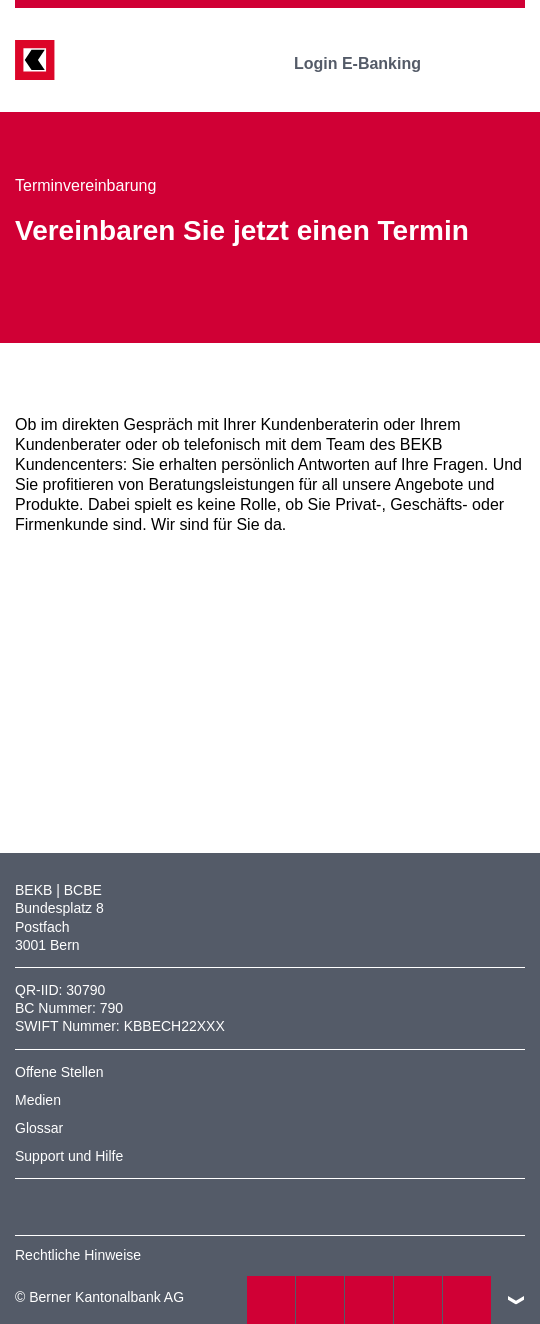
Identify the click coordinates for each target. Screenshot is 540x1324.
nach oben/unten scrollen (516, 1300)
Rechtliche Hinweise (78, 1255)
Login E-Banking (371, 63)
